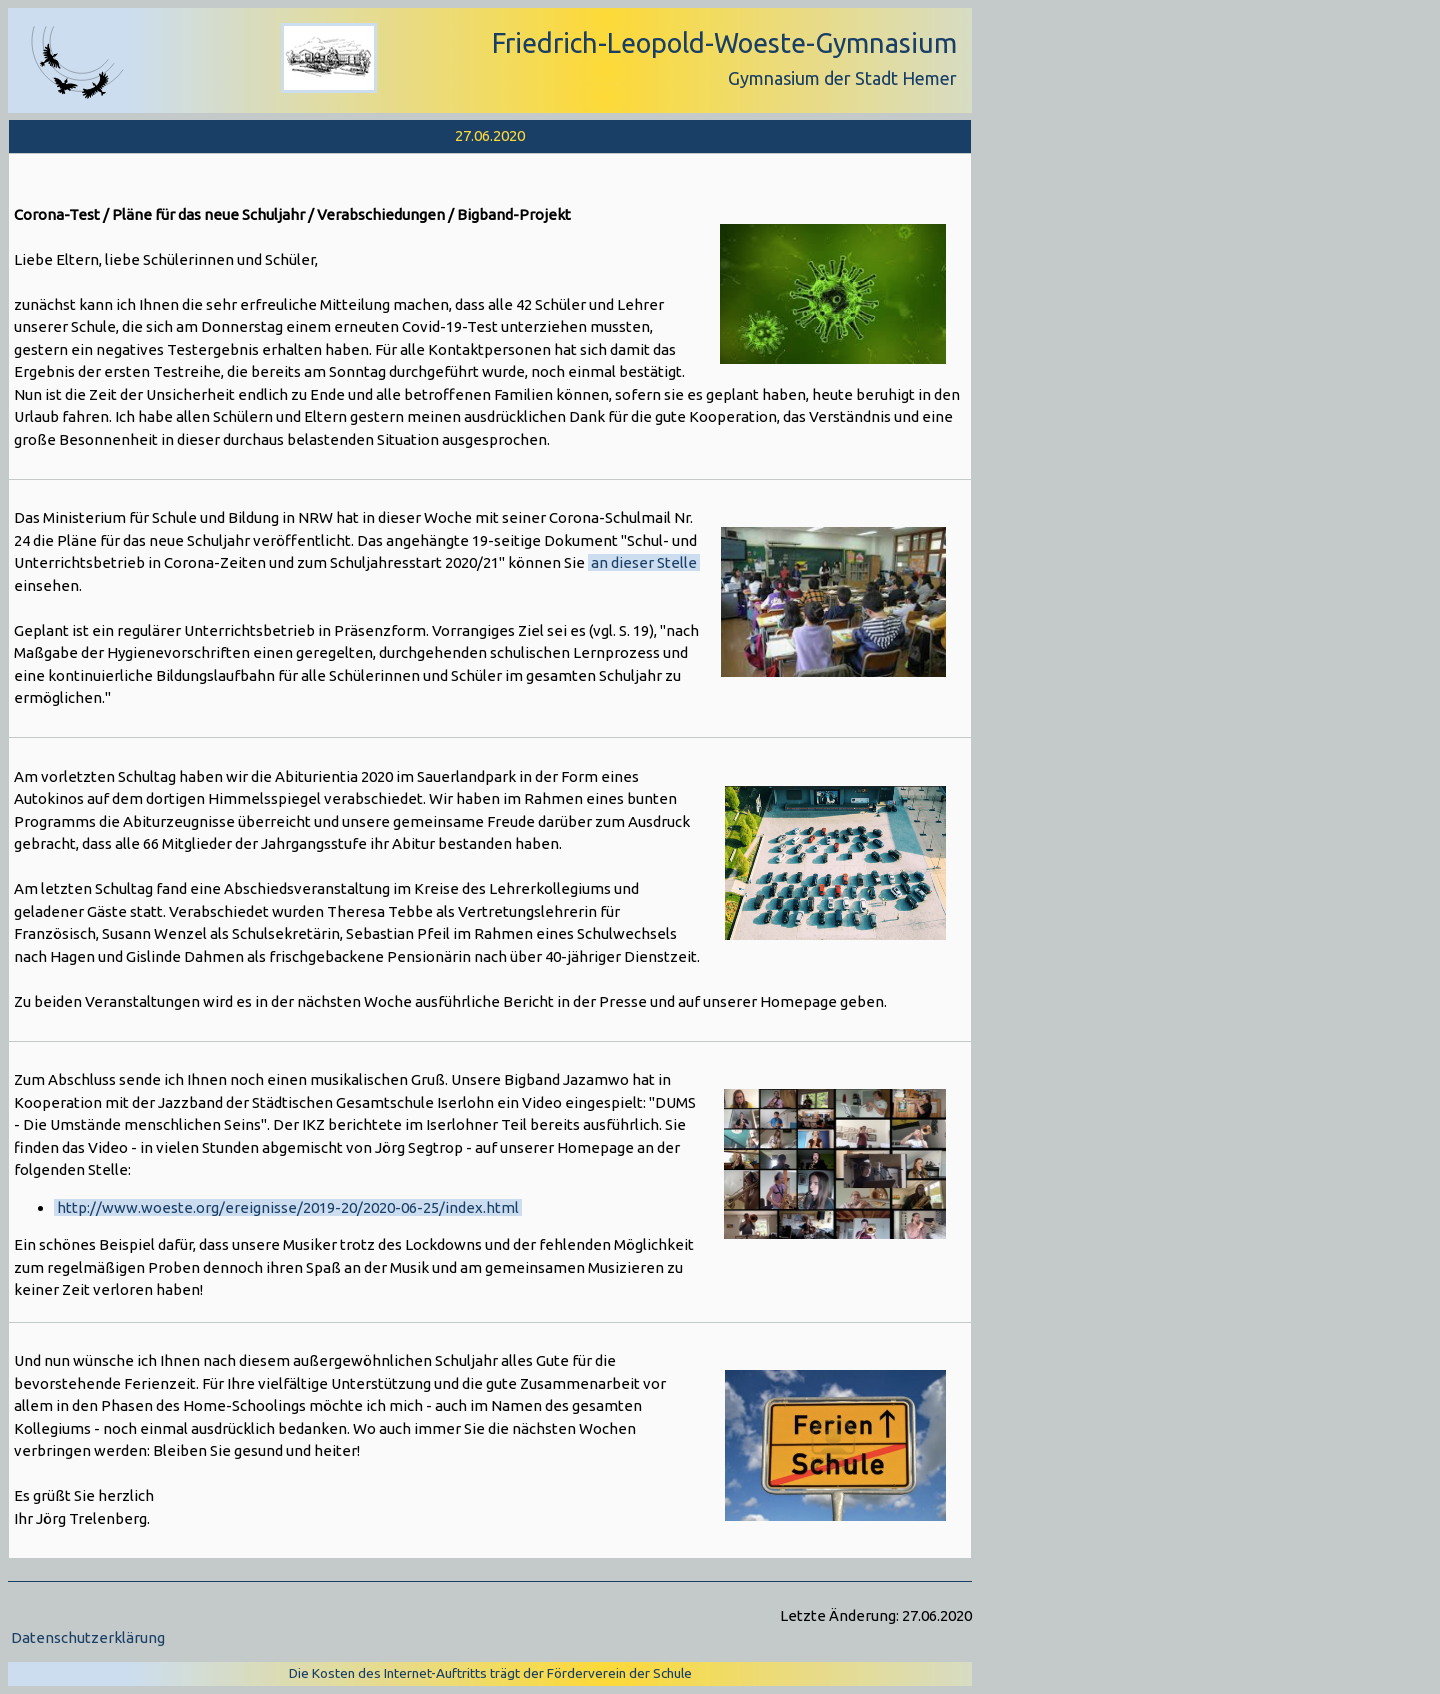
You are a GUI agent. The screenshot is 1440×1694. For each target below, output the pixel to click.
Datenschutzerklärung (88, 1637)
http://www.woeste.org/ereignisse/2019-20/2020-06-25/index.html (288, 1207)
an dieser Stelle (644, 562)
